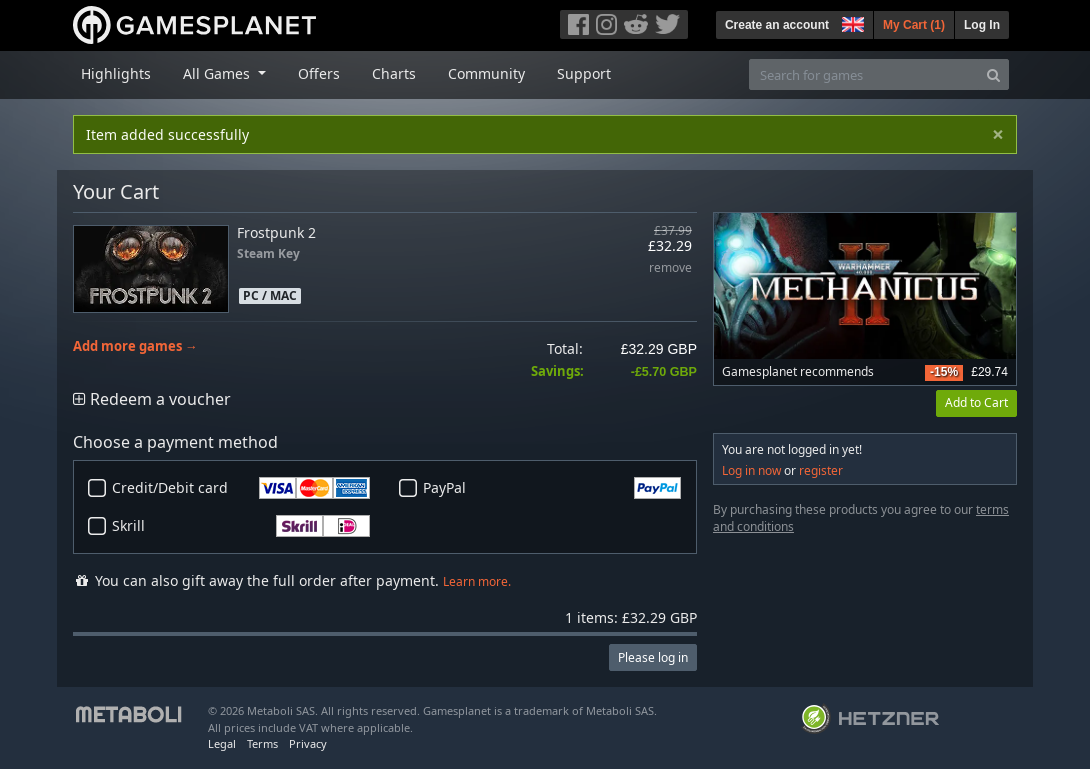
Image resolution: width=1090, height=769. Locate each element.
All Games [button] (218, 73)
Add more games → (135, 346)
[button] (851, 22)
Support (584, 73)
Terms (262, 743)
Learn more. (477, 581)
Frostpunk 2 (276, 232)
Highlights (116, 73)
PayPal (552, 488)
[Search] (993, 74)
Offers (319, 73)
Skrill (241, 526)
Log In (982, 25)
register (821, 470)
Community (486, 73)
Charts (394, 73)
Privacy (308, 743)
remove (670, 268)
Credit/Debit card (241, 488)
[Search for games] (864, 74)
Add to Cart (976, 402)
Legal (222, 743)
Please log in (653, 657)
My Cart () (914, 25)
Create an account (777, 25)
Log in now (751, 470)
